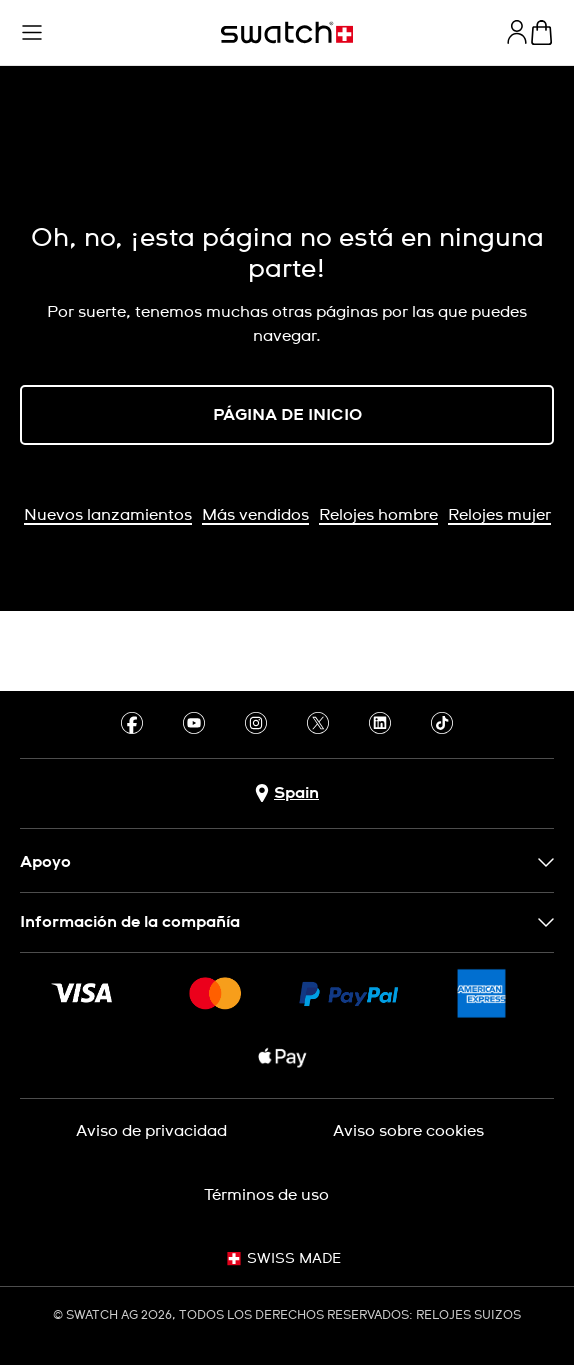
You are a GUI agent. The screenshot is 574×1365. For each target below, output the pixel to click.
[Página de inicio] (287, 32)
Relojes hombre (378, 515)
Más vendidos (255, 515)
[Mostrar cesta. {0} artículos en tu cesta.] (541, 32)
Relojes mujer (499, 515)
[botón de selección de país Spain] (287, 793)
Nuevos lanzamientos (108, 515)
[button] (32, 33)
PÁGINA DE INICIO (287, 415)
